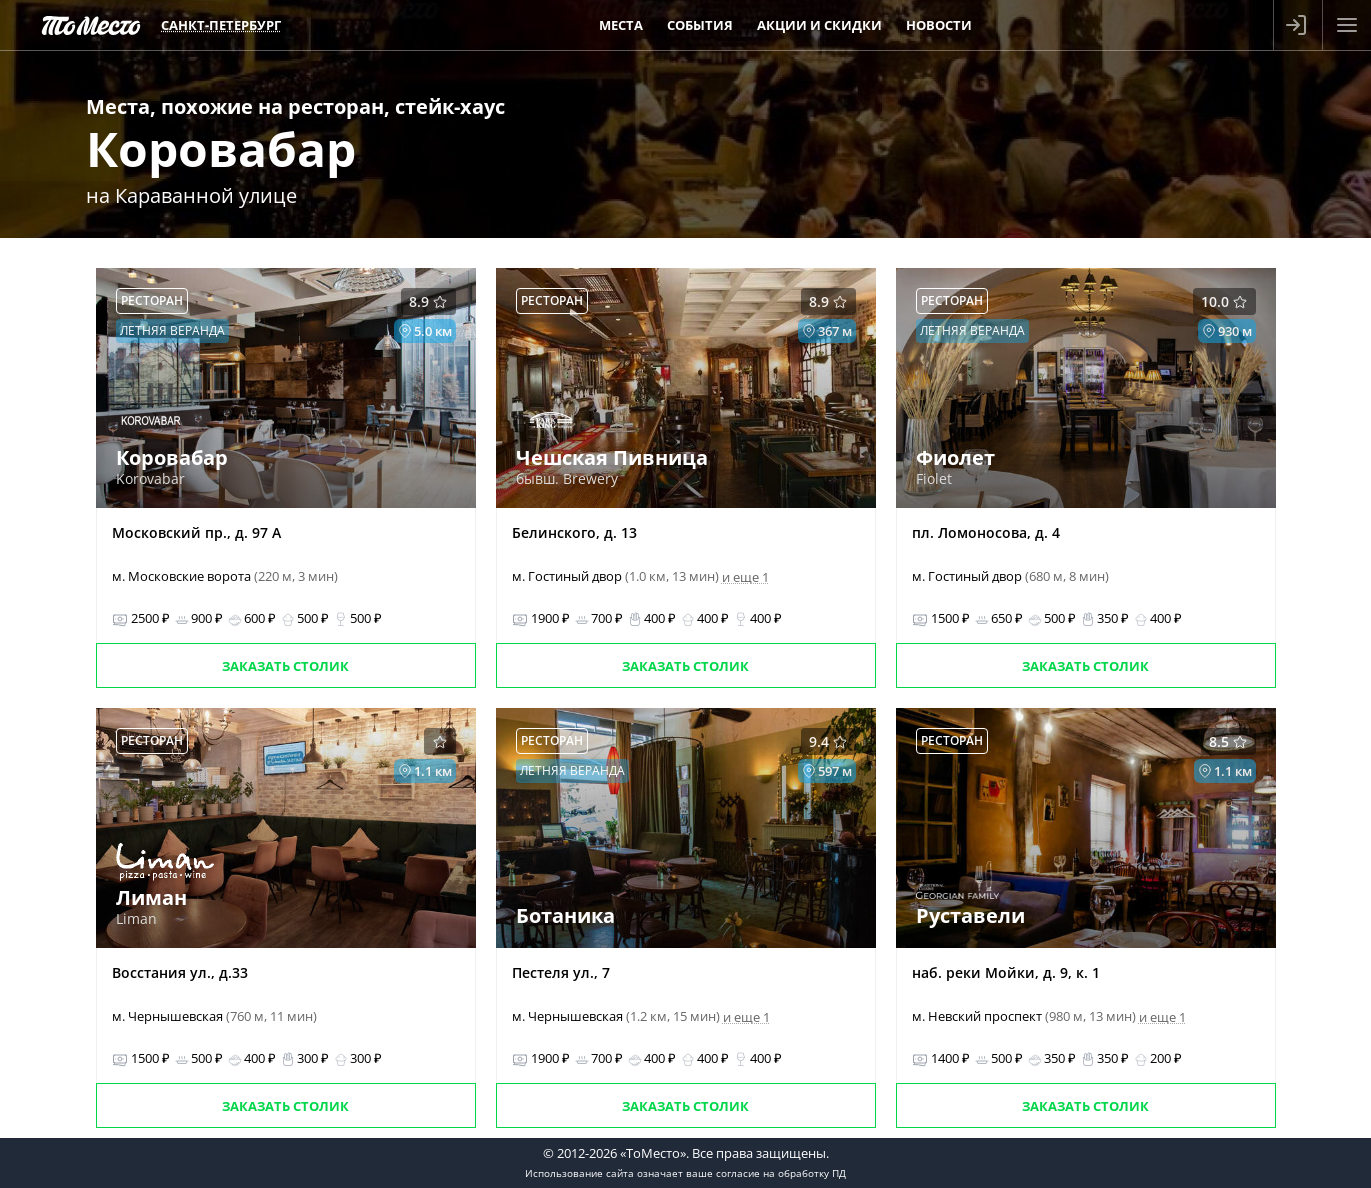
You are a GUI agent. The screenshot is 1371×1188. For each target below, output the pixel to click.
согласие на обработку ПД (781, 1173)
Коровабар (221, 148)
